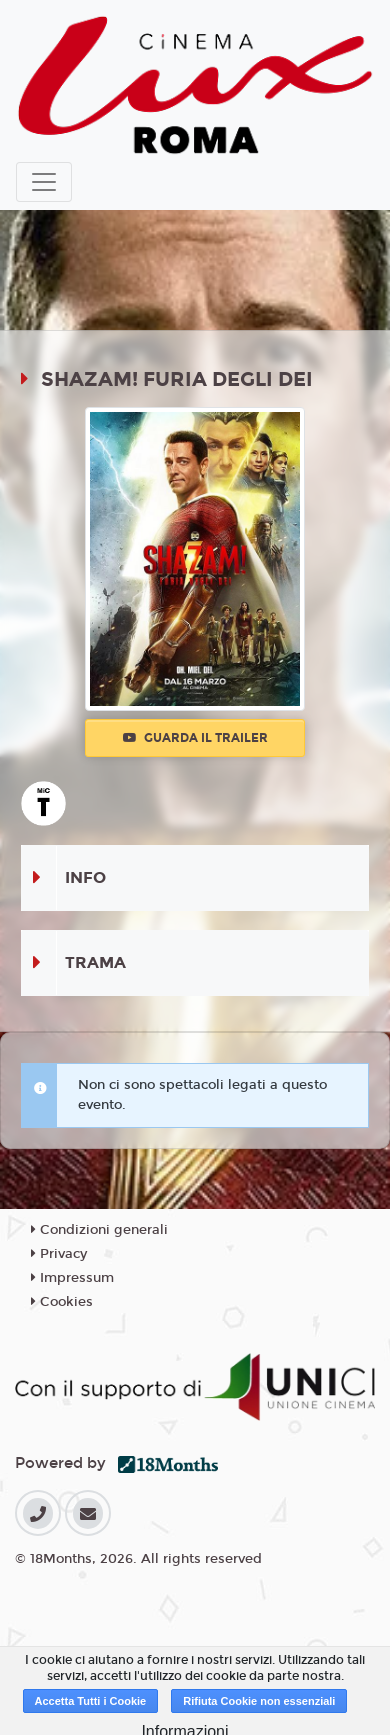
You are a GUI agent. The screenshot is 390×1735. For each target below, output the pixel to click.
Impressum (72, 1278)
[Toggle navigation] (44, 182)
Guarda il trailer (195, 738)
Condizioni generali (99, 1230)
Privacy (59, 1254)
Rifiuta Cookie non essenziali (259, 1701)
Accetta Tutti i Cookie (91, 1701)
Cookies (62, 1302)
